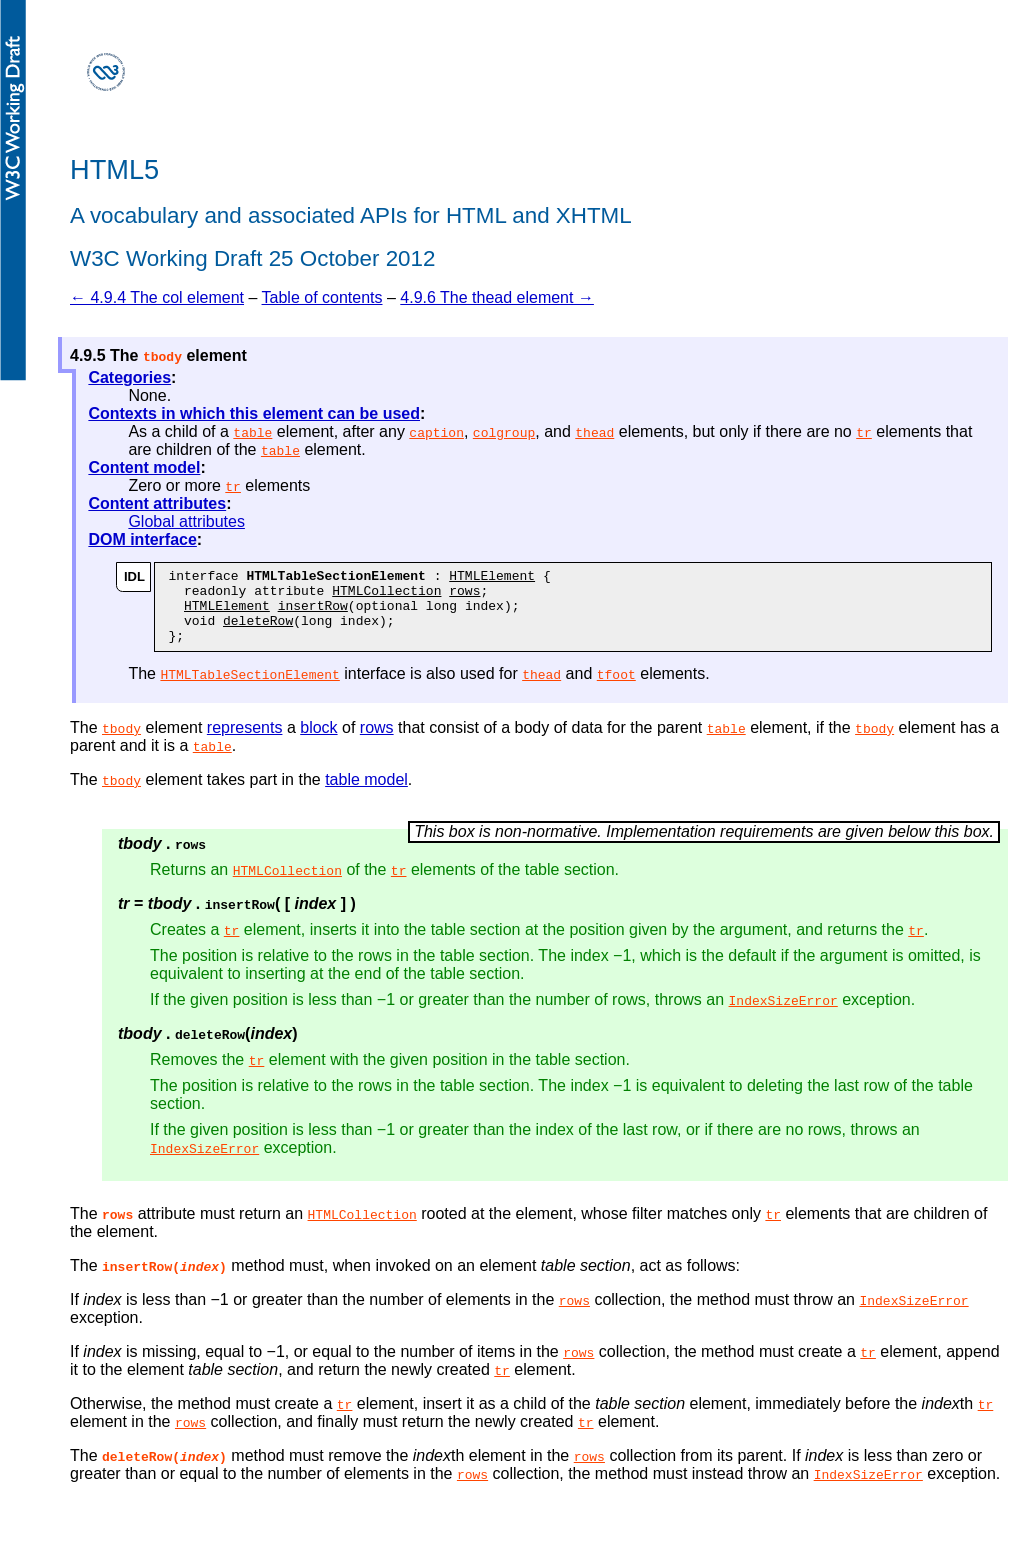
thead (594, 432)
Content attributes (157, 503)
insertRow (313, 614)
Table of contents (322, 297)
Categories (129, 377)
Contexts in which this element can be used (254, 413)
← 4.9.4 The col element (157, 297)
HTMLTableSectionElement (249, 689)
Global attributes (186, 521)
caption (436, 432)
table (252, 432)
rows (464, 596)
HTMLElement (492, 578)
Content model (144, 467)
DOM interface (142, 539)
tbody (121, 743)
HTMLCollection (386, 596)
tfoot (616, 689)
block (318, 742)
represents (245, 742)
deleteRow (258, 632)
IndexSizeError (783, 1015)
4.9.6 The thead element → (497, 297)
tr (864, 432)
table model (366, 794)
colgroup (504, 432)
